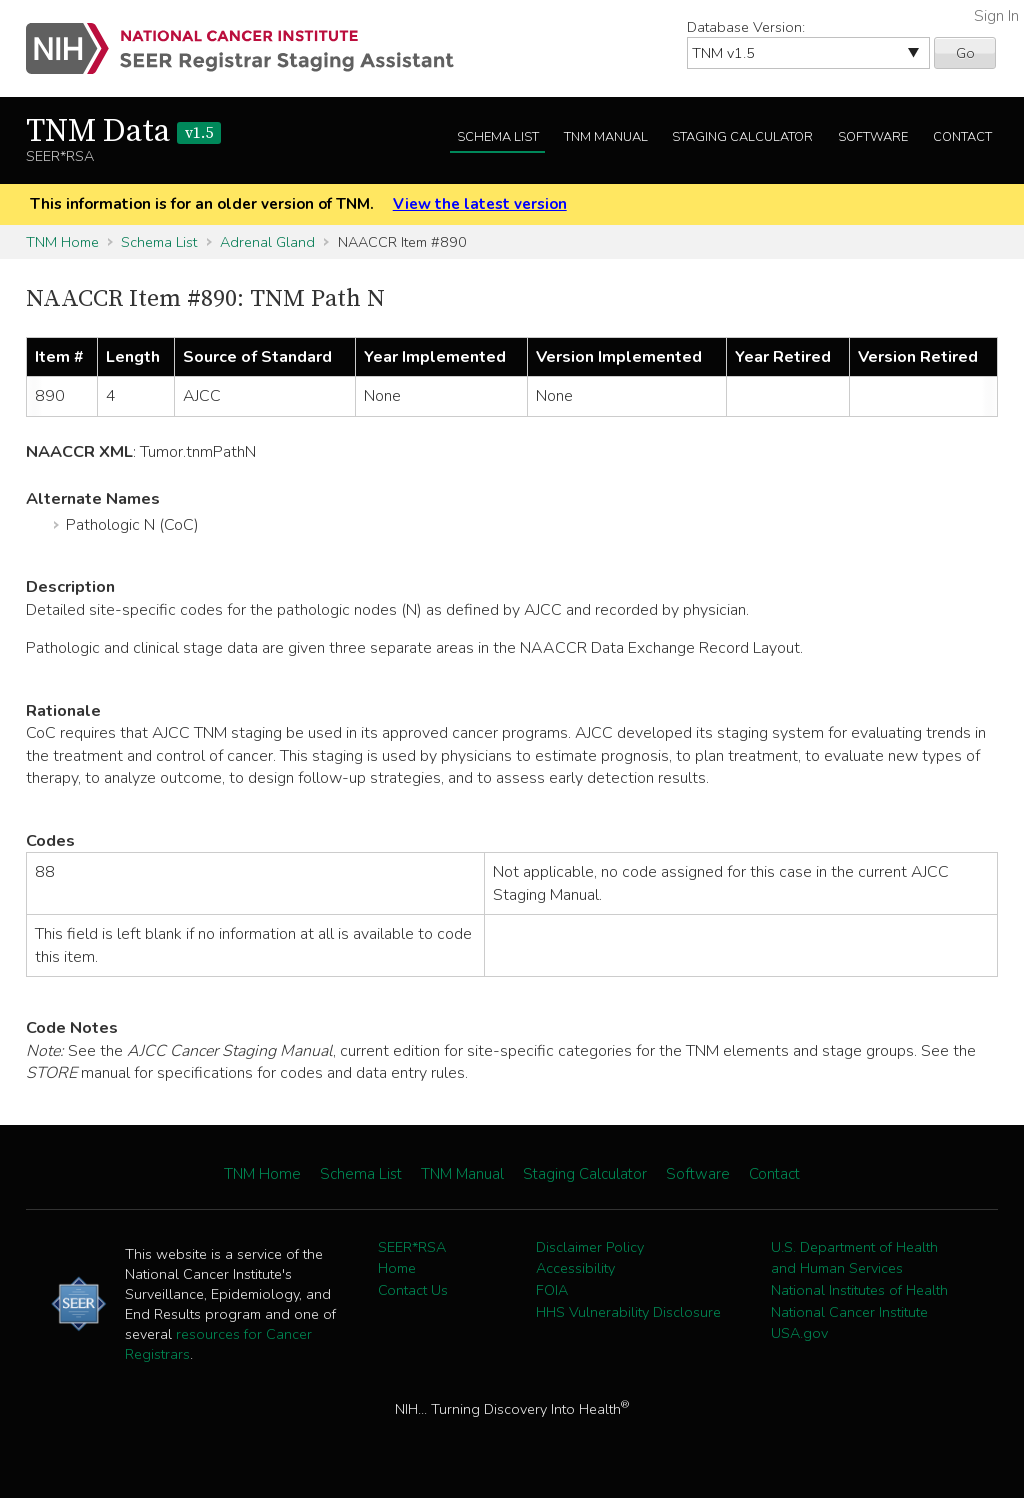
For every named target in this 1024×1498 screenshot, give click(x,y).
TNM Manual (606, 137)
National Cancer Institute (849, 1312)
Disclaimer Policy (590, 1247)
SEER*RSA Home (412, 1258)
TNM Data (123, 132)
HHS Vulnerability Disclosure (628, 1312)
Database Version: (746, 27)
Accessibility (575, 1268)
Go (965, 53)
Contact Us (413, 1290)
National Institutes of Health (859, 1290)
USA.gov (799, 1333)
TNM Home (62, 242)
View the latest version (480, 204)
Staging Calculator (742, 137)
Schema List (498, 137)
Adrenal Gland (267, 242)
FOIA (552, 1290)
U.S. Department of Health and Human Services (854, 1258)
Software (873, 137)
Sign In (996, 16)
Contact (962, 137)
